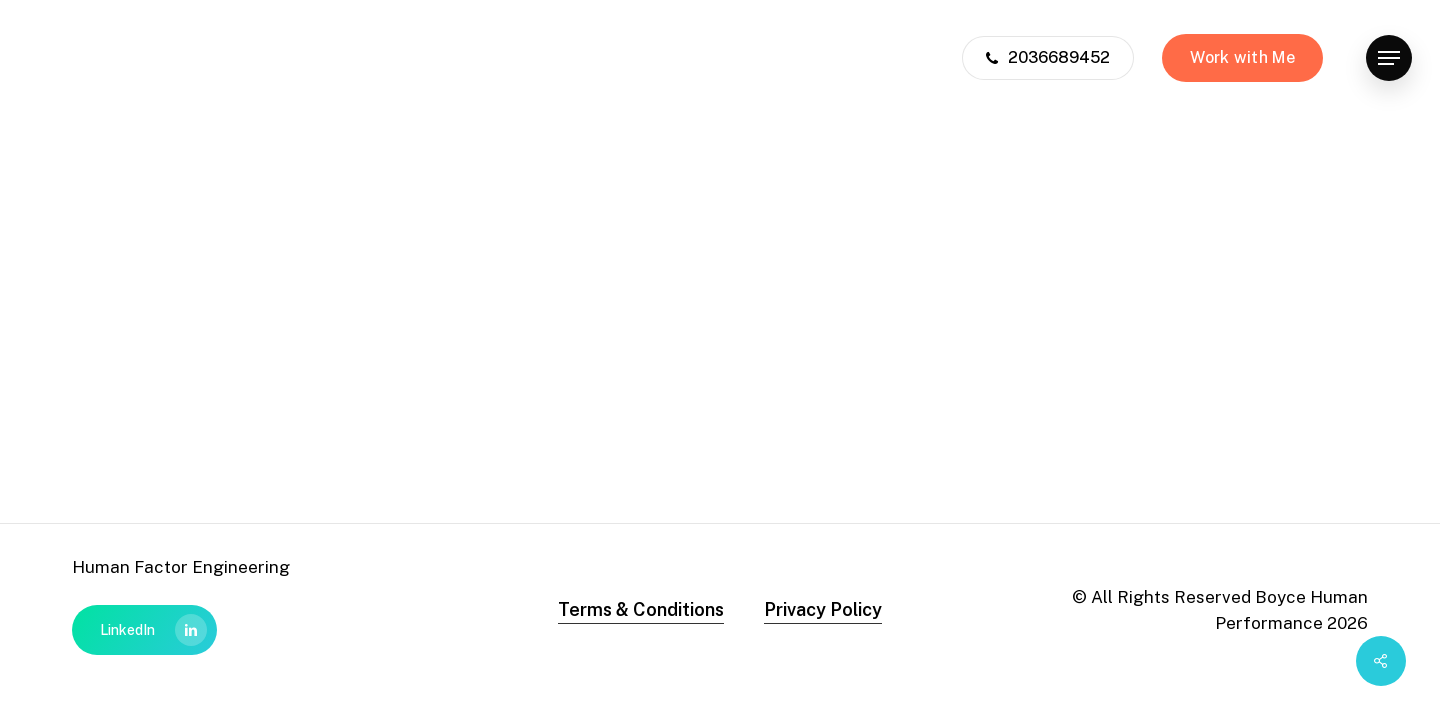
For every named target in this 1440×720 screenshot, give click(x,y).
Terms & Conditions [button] (641, 609)
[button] (1389, 58)
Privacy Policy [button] (823, 609)
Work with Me (1242, 57)
